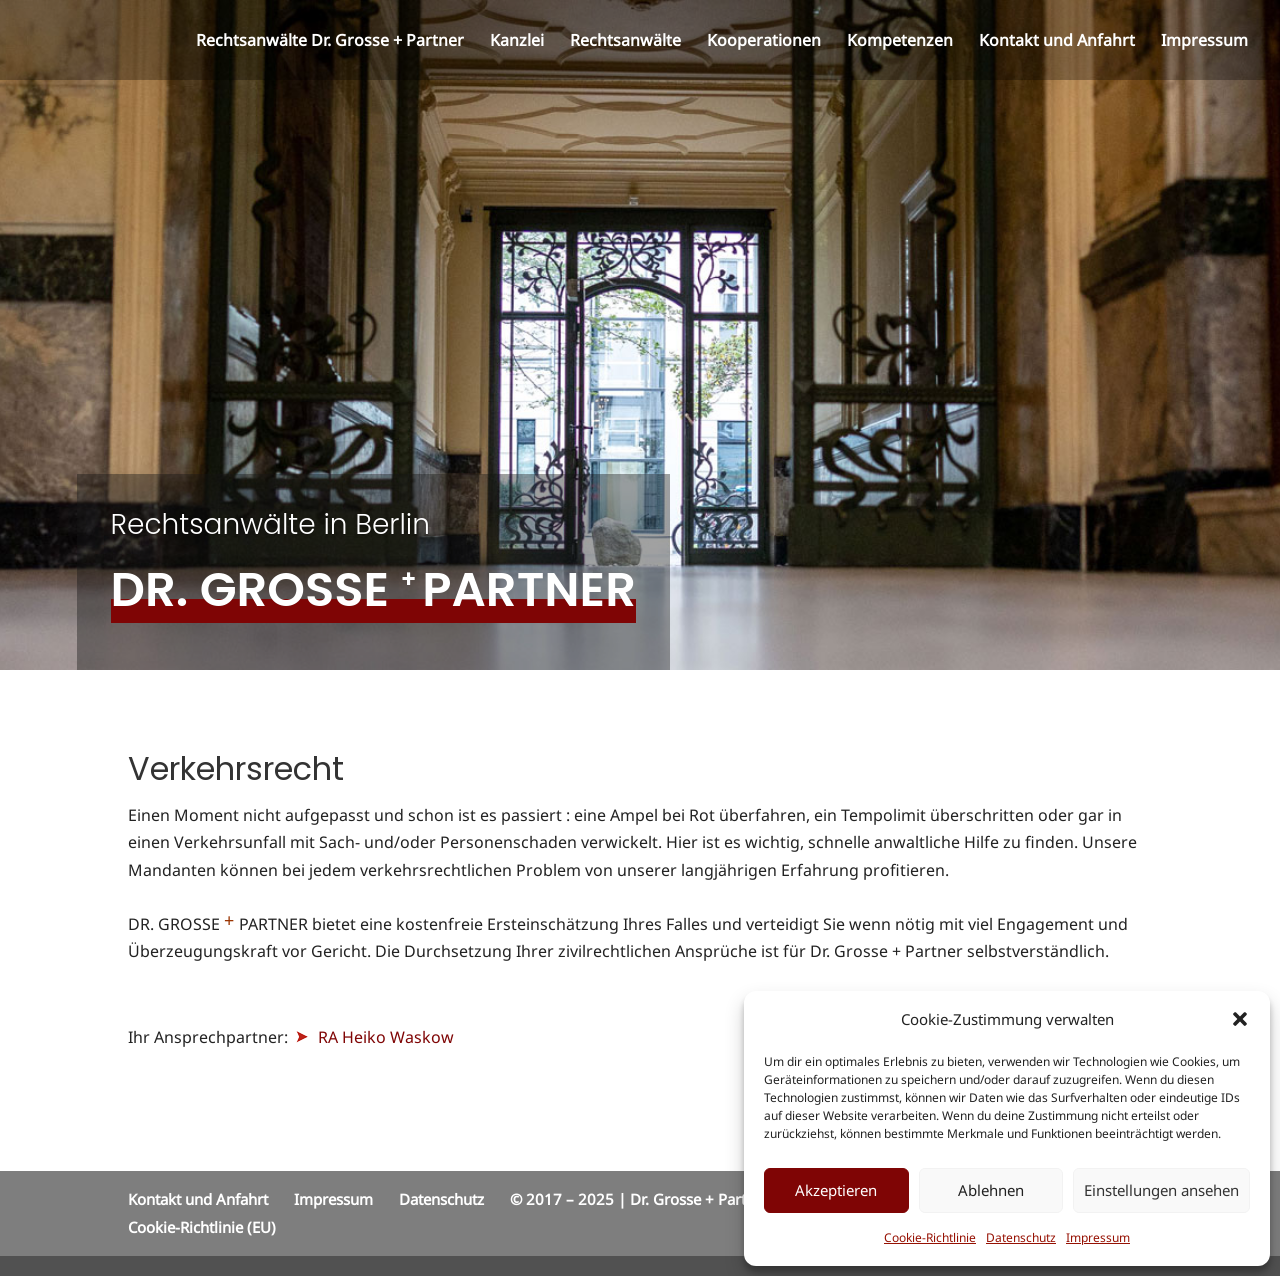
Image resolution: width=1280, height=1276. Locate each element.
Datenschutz (1021, 1237)
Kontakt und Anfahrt (1057, 42)
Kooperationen (764, 42)
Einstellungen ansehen (1161, 1190)
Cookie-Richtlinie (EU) (202, 1227)
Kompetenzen (900, 42)
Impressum (1098, 1237)
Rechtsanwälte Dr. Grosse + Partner (330, 42)
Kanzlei (517, 42)
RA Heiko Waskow (373, 1037)
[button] (1240, 1019)
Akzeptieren (836, 1190)
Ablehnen (991, 1190)
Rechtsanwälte (625, 42)
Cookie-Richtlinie (930, 1237)
